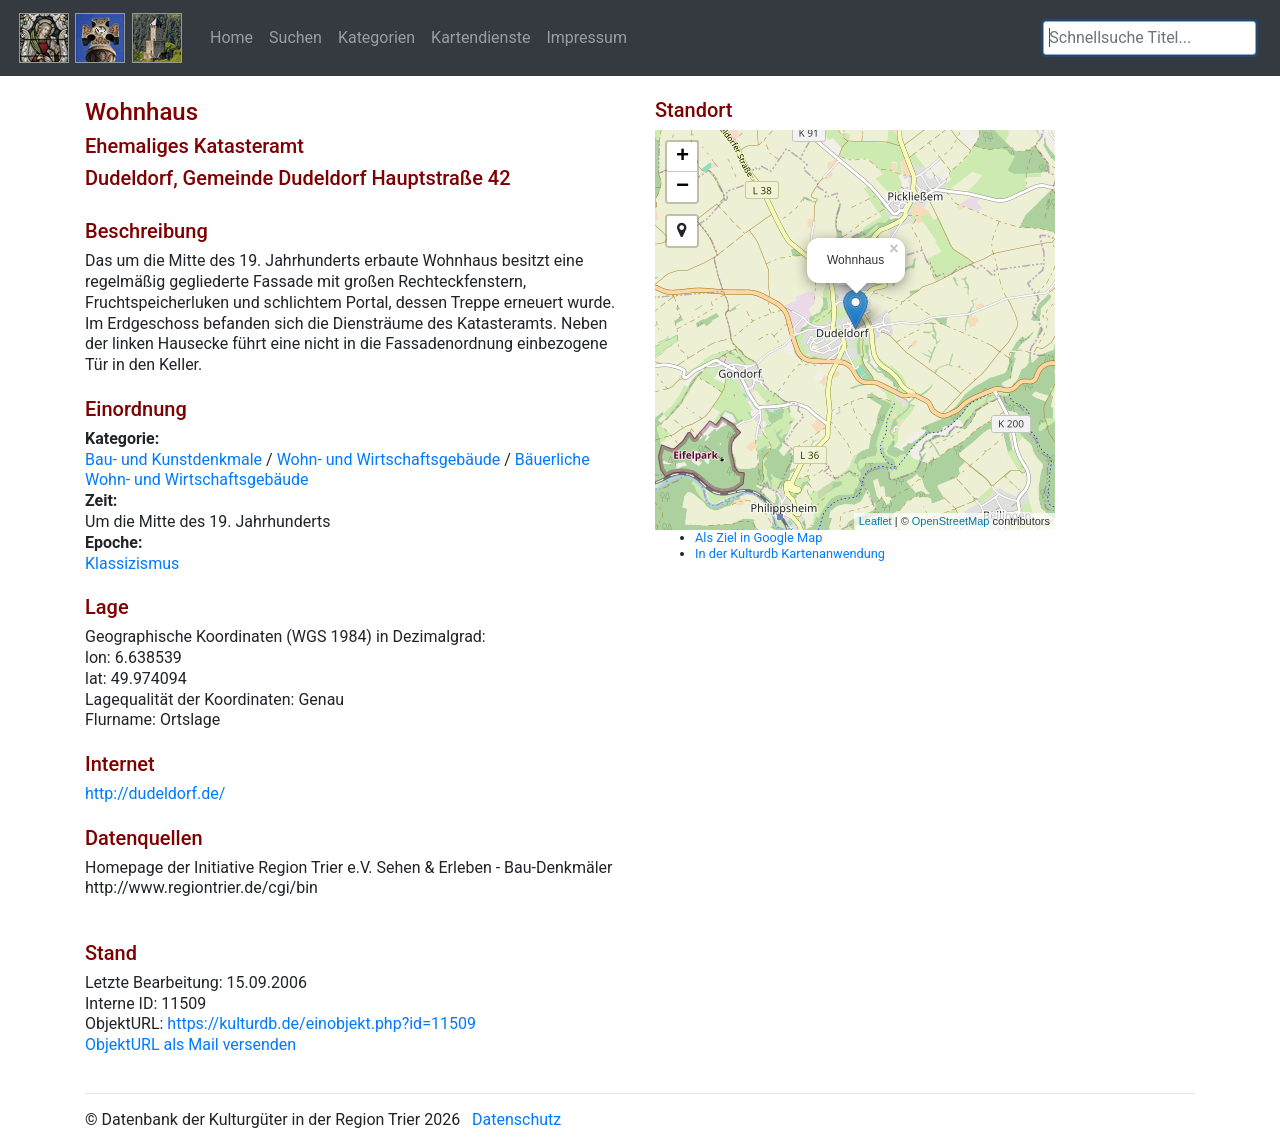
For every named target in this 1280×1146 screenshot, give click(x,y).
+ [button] (682, 157)
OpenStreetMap (951, 521)
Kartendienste (480, 37)
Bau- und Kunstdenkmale (173, 459)
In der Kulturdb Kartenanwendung (790, 553)
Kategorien (376, 37)
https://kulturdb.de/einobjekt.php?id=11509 (321, 1023)
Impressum (586, 37)
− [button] (682, 187)
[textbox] (1149, 38)
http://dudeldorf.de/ (155, 793)
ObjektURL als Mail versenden (190, 1044)
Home (231, 37)
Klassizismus (132, 563)
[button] (1241, 38)
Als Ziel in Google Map (758, 537)
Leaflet (875, 521)
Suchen (295, 37)
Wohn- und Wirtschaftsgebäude (389, 459)
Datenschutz (516, 1119)
